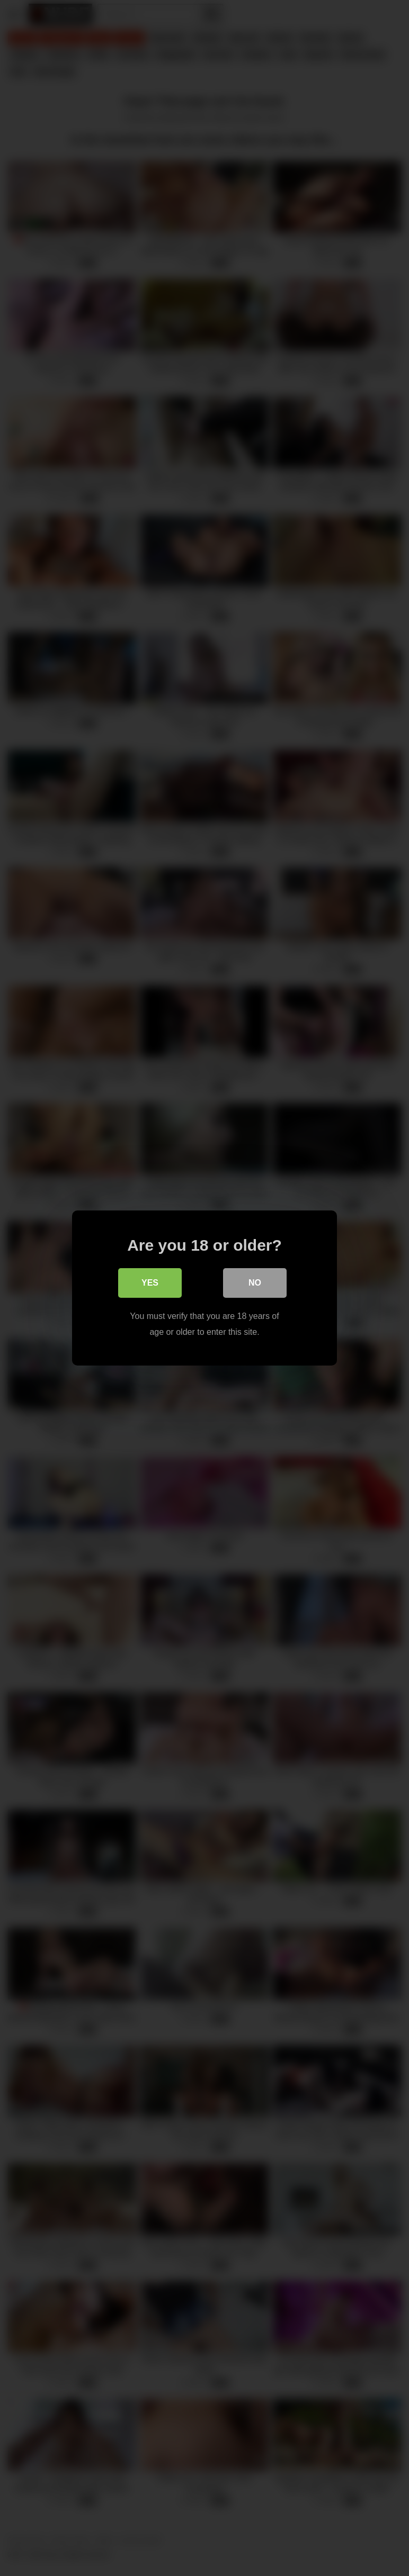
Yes (149, 1282)
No (254, 1282)
